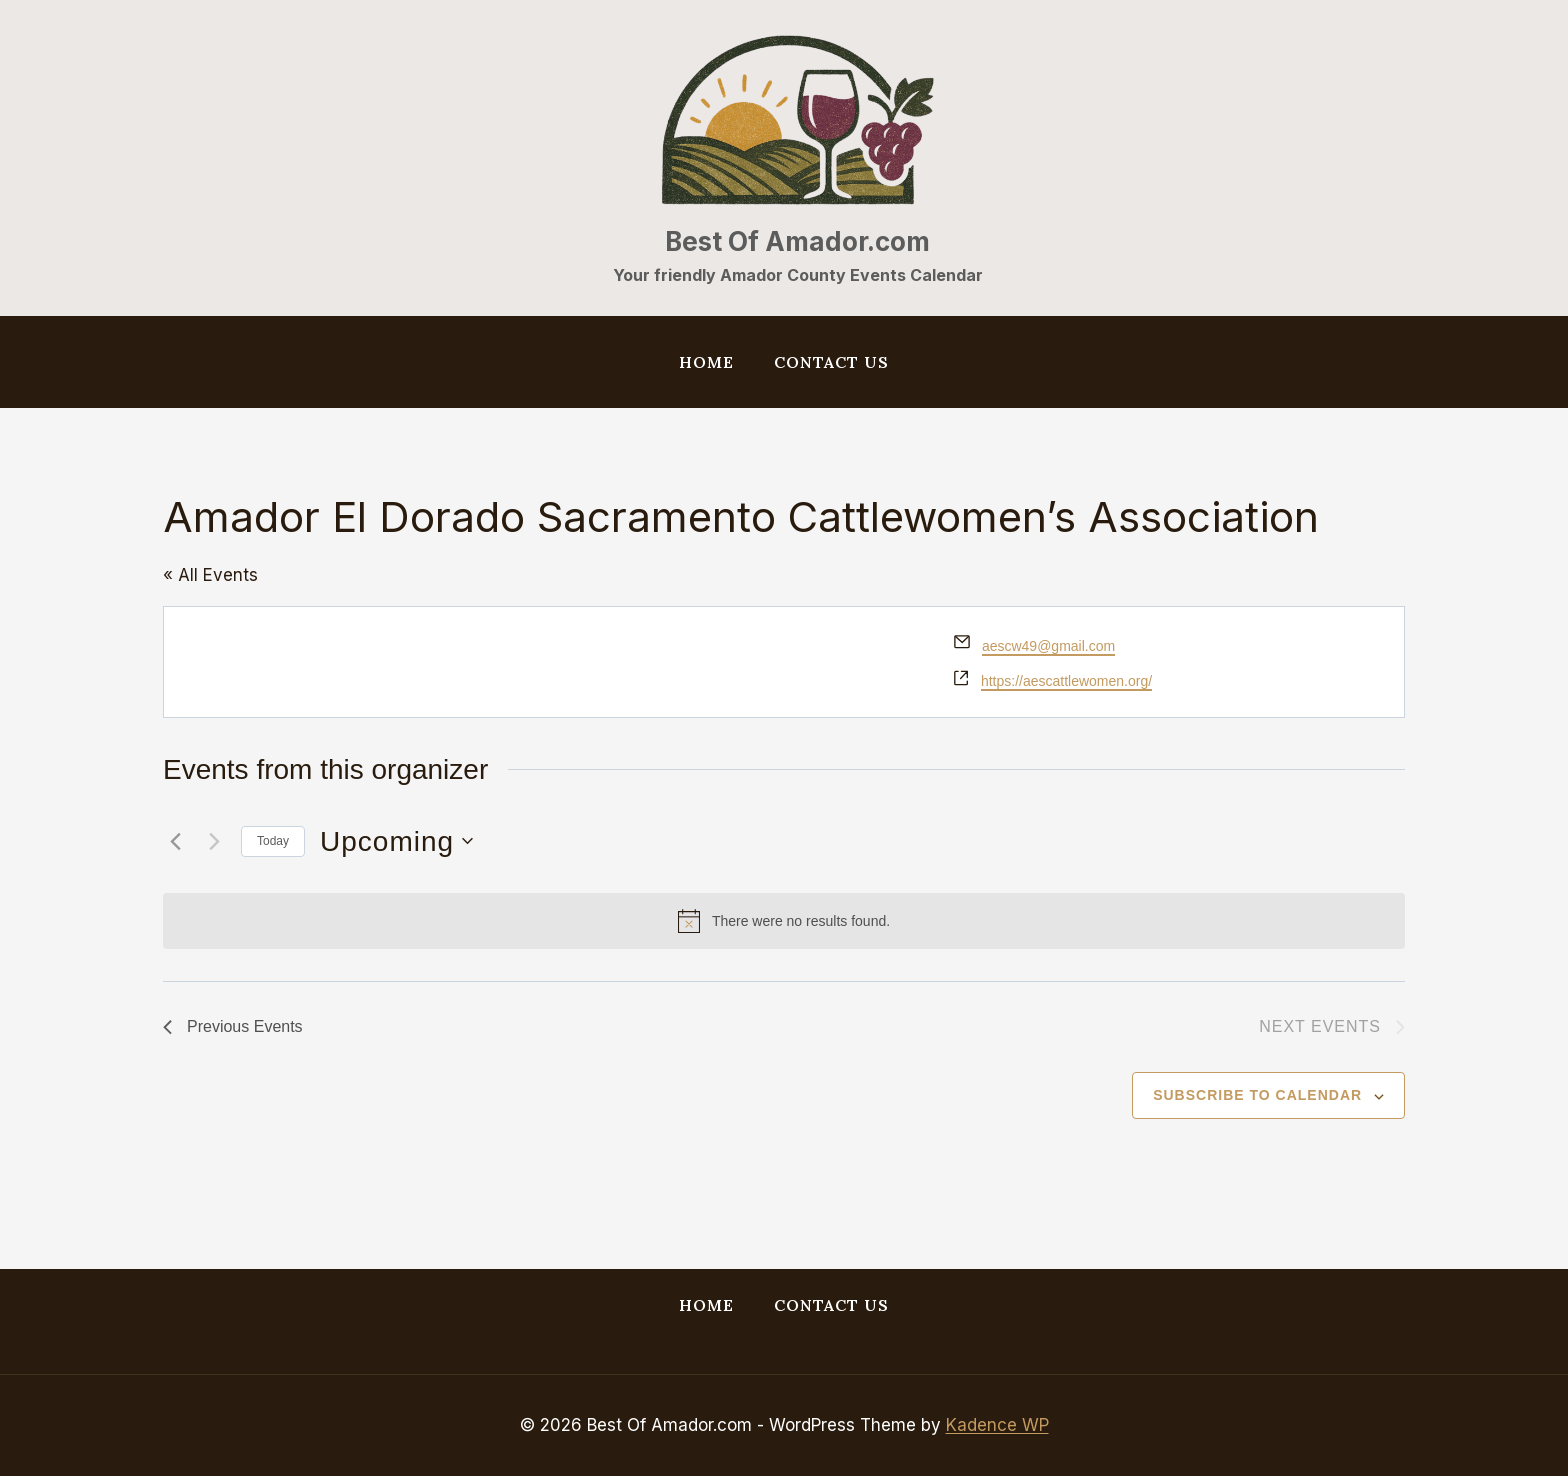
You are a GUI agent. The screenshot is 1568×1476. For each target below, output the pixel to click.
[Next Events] (214, 841)
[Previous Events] (175, 841)
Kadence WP (997, 1425)
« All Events (210, 575)
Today (273, 841)
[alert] (784, 921)
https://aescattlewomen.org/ (1066, 681)
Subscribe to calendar (1257, 1095)
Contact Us (831, 362)
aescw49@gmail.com (1048, 646)
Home (706, 362)
